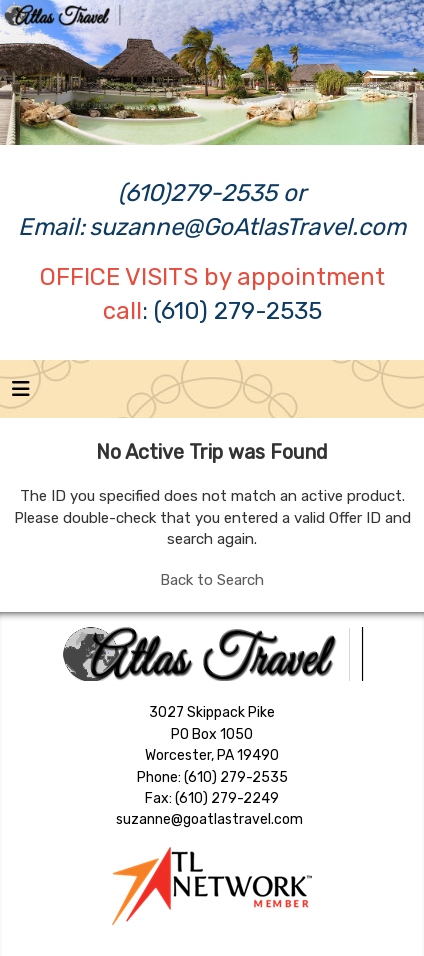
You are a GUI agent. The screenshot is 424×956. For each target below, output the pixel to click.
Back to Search (212, 580)
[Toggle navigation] (21, 394)
